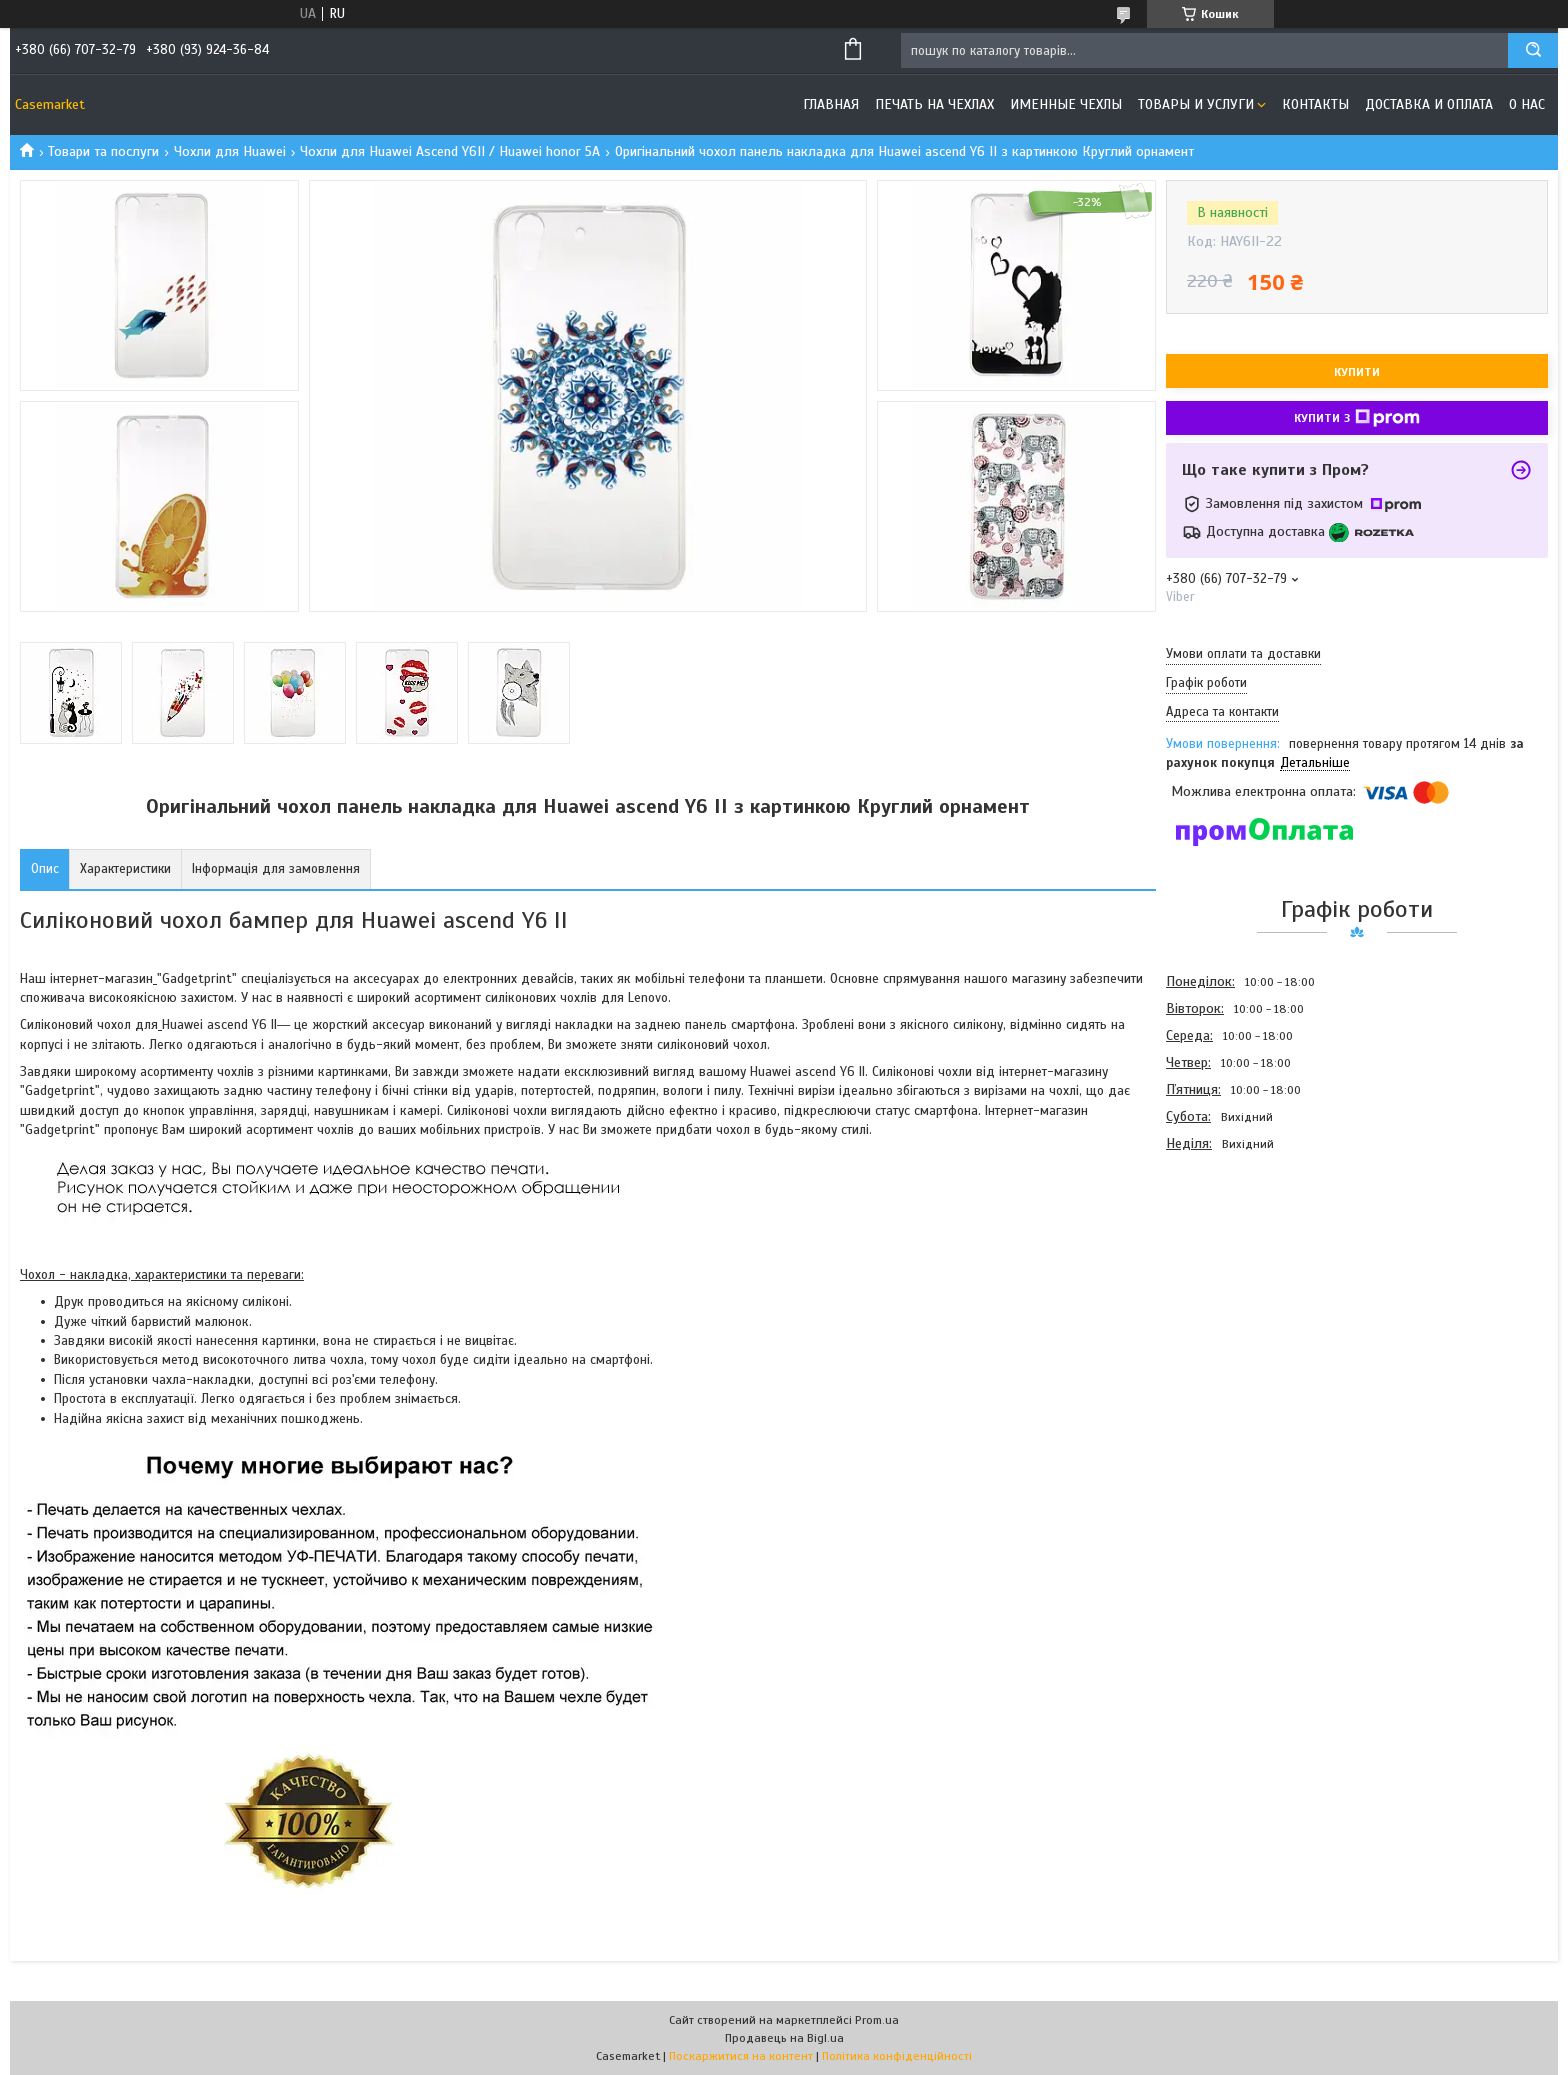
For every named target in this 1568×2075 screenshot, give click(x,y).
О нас (1527, 104)
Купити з (1357, 418)
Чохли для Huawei (230, 151)
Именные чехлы (1066, 104)
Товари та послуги (103, 151)
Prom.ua (877, 2020)
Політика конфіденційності (897, 2056)
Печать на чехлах (934, 104)
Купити (1357, 372)
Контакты (1315, 104)
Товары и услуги (1196, 104)
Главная (831, 104)
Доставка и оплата (1429, 104)
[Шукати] (1533, 50)
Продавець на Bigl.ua (784, 2038)
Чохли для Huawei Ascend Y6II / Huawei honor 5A (450, 151)
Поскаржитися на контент (741, 2056)
